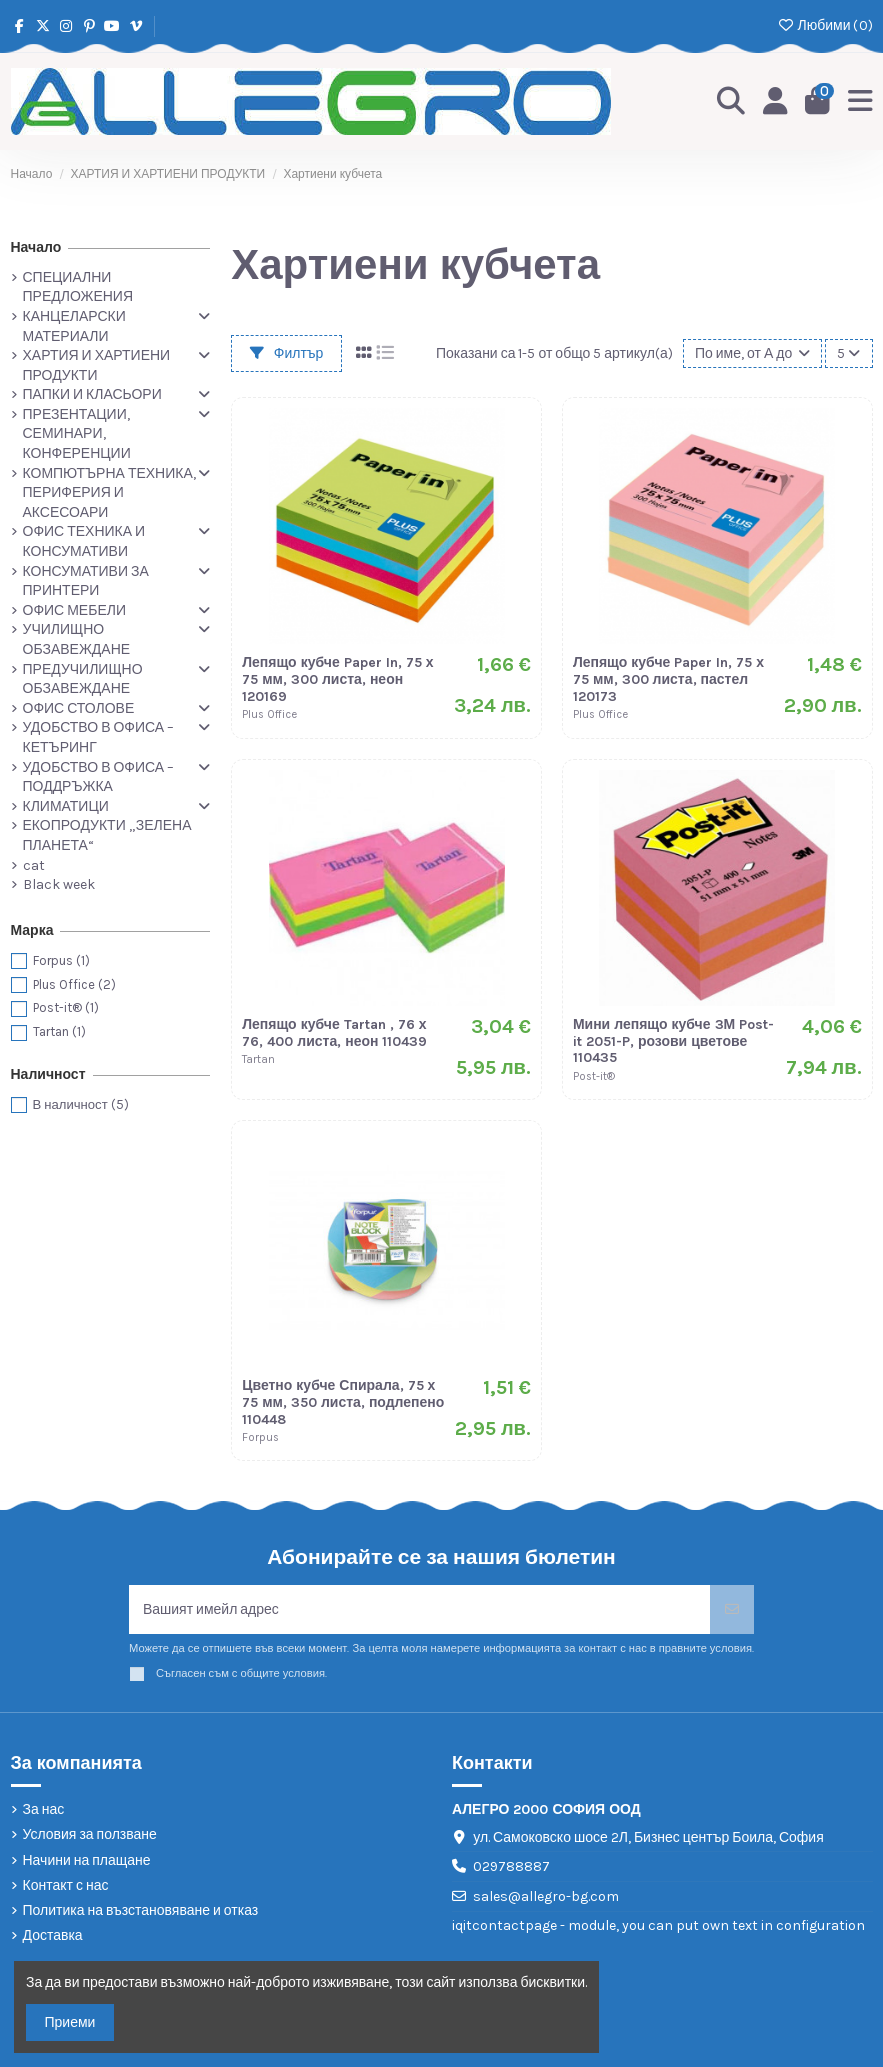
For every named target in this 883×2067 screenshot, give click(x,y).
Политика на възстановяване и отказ (141, 1910)
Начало (36, 247)
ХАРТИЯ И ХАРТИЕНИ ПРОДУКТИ (97, 365)
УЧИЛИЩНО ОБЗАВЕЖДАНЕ (77, 639)
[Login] (775, 102)
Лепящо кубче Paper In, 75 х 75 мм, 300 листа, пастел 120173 (668, 679)
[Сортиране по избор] (752, 353)
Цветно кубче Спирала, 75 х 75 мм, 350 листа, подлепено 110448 (343, 1402)
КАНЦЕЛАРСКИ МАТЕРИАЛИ (74, 326)
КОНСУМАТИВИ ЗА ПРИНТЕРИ (86, 581)
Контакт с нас (66, 1885)
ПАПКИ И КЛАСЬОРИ (92, 394)
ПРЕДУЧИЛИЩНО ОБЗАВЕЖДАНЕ (83, 679)
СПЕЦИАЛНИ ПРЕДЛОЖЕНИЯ (78, 287)
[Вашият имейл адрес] (420, 1609)
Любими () (824, 25)
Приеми (70, 2022)
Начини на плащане (87, 1860)
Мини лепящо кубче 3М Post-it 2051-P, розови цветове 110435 (673, 1041)
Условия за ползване (90, 1834)
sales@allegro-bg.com (546, 1896)
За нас (44, 1809)
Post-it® (66, 1007)
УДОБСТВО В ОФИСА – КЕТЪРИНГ (99, 737)
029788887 (511, 1866)
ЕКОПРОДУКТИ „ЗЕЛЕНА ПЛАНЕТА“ (107, 835)
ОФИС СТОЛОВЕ (79, 708)
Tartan (59, 1031)
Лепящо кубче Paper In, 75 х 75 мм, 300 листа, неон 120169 (337, 679)
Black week (59, 884)
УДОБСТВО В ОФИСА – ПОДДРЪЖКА (99, 777)
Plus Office (74, 984)
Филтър (287, 353)
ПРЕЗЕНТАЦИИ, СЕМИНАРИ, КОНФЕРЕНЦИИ (77, 434)
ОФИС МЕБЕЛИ (74, 610)
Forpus (61, 960)
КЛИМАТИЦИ (66, 806)
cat (34, 865)
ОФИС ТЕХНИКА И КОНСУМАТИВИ (84, 541)
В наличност (81, 1104)
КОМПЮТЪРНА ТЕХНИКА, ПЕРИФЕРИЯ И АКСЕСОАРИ (109, 493)
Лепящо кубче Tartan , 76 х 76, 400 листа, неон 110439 (334, 1033)
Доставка (53, 1935)
